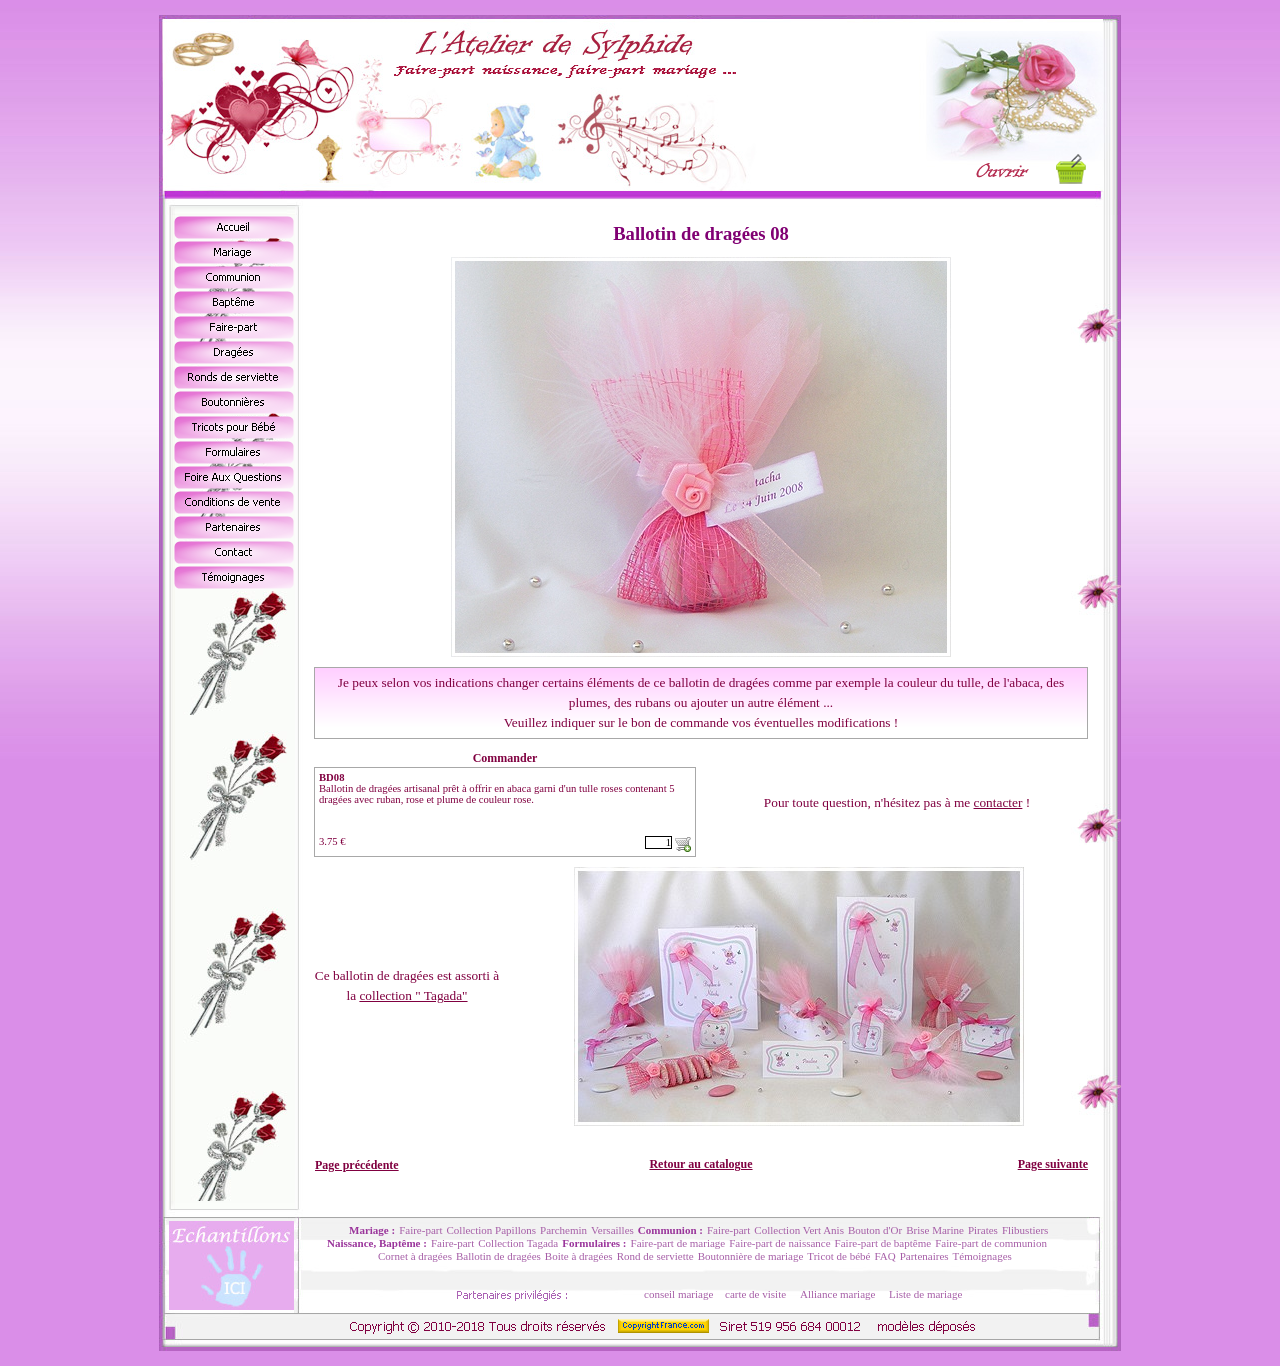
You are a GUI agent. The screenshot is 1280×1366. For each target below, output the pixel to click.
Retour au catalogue (700, 1164)
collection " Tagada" (413, 995)
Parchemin (563, 1230)
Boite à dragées (579, 1256)
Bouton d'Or (875, 1230)
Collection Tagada (518, 1243)
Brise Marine (935, 1230)
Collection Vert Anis (799, 1230)
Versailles (612, 1230)
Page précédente (357, 1165)
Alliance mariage (837, 1294)
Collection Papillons (492, 1230)
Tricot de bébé (838, 1256)
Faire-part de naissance (779, 1243)
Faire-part (420, 1230)
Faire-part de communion (991, 1243)
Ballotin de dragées (498, 1256)
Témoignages (982, 1256)
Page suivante (1053, 1164)
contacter (998, 802)
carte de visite (755, 1294)
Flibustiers (1025, 1230)
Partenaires (924, 1256)
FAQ (884, 1256)
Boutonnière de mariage (751, 1256)
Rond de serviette (655, 1256)
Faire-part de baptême (883, 1243)
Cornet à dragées (415, 1256)
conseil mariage (678, 1294)
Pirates (983, 1230)
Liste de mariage (925, 1294)
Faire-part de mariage (678, 1243)
